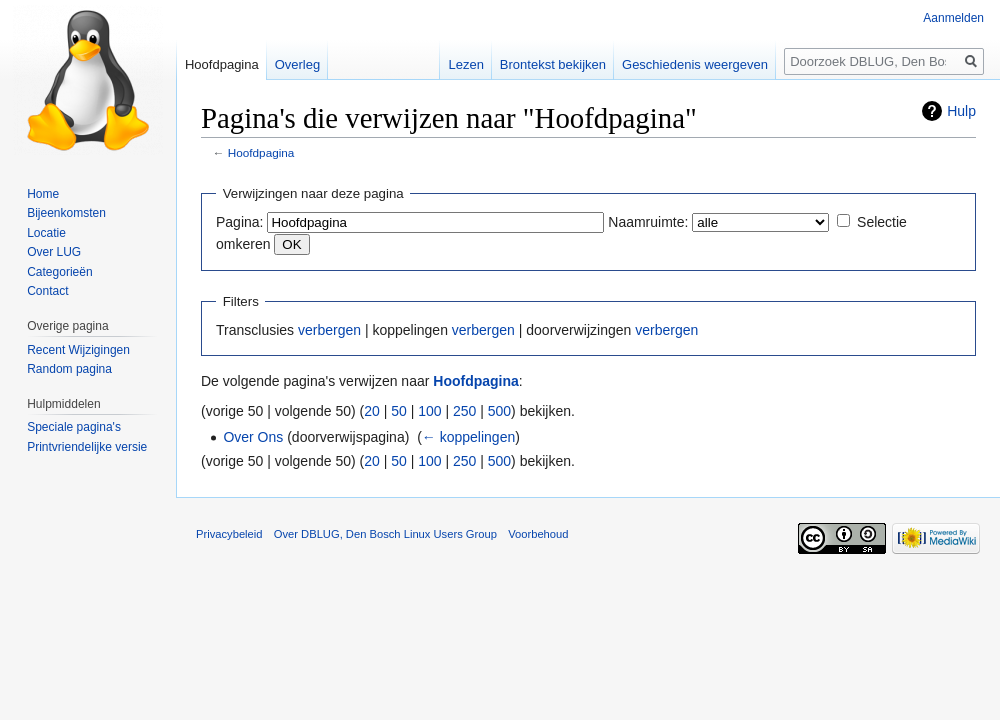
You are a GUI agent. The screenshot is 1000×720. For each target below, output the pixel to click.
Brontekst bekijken (553, 64)
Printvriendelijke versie (87, 447)
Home (43, 194)
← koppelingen (468, 437)
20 (372, 411)
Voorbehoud (538, 534)
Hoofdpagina (261, 152)
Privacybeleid (229, 534)
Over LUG (54, 252)
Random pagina (69, 369)
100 (429, 411)
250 (464, 411)
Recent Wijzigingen (78, 350)
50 (399, 411)
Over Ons (253, 437)
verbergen (329, 330)
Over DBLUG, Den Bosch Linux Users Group (385, 534)
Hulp (961, 111)
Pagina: (239, 222)
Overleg (298, 64)
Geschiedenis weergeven (695, 64)
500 (499, 411)
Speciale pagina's (74, 427)
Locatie (46, 233)
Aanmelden (953, 18)
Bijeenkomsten (66, 213)
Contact (47, 291)
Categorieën (59, 272)
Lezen (465, 64)
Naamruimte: (648, 222)
